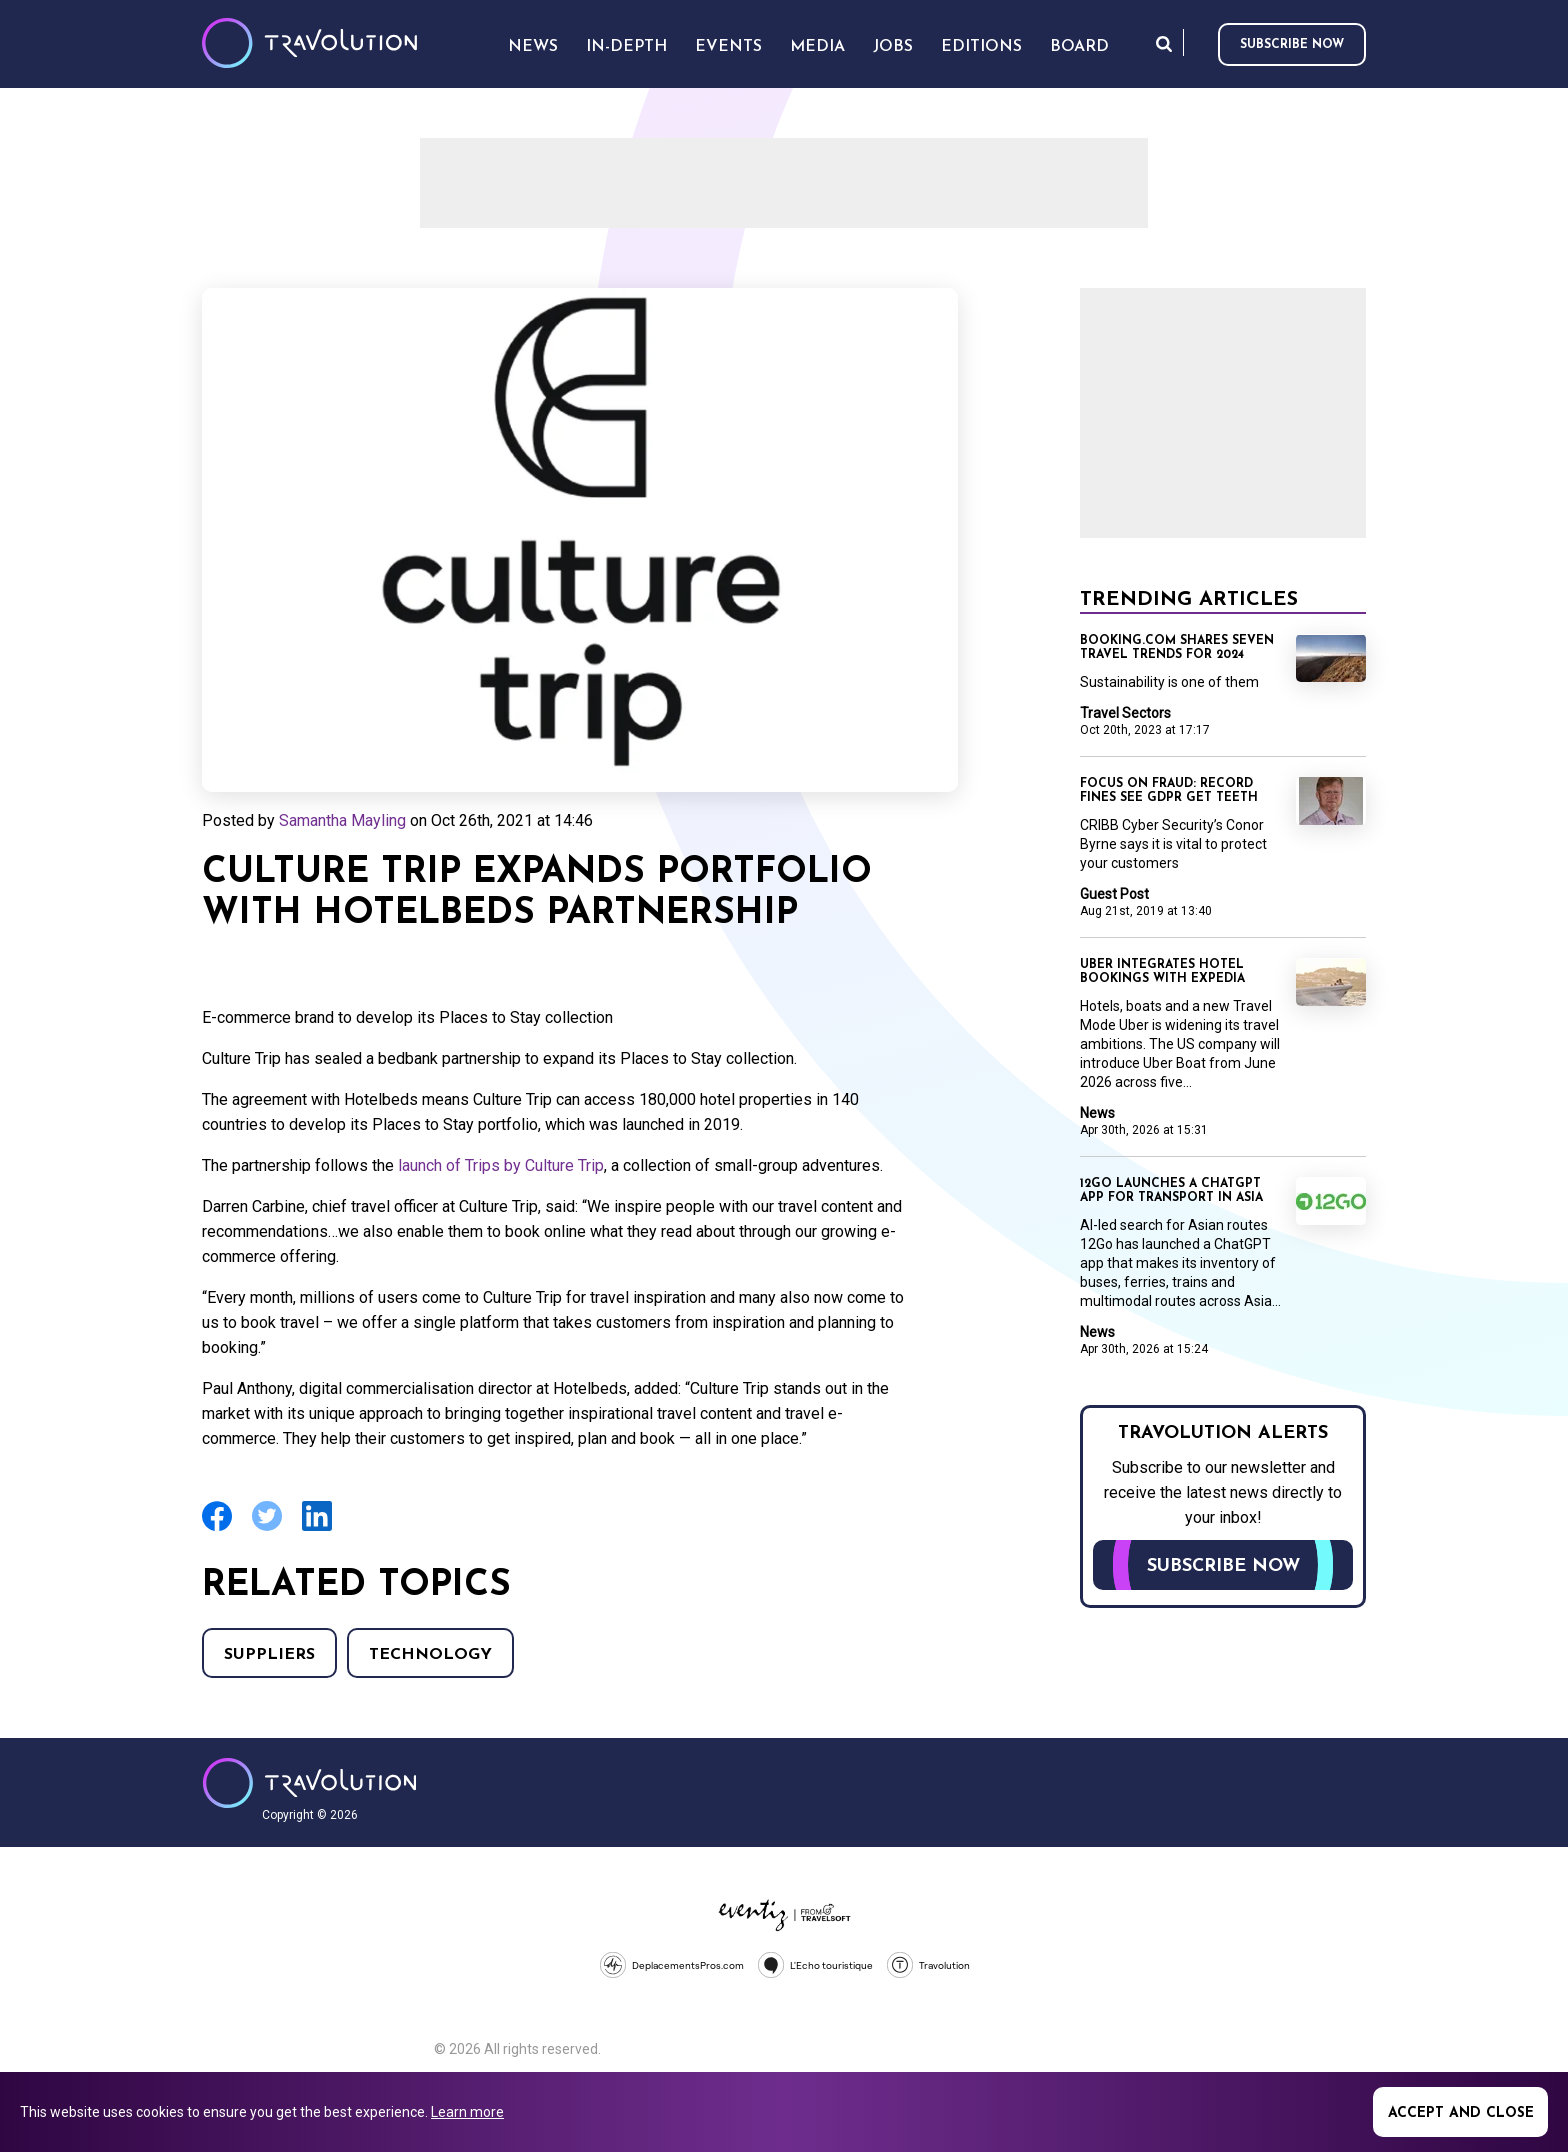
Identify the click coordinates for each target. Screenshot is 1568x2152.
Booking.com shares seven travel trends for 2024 (1177, 648)
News (1097, 1113)
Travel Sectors (1125, 713)
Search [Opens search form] (1164, 43)
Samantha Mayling (342, 820)
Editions (981, 47)
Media (817, 47)
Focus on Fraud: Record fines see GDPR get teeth (1169, 791)
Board (1079, 47)
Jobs (893, 47)
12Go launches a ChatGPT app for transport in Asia (1171, 1191)
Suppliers (269, 1655)
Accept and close (1461, 2113)
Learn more (467, 2112)
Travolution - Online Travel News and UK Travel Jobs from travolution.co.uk (309, 1783)
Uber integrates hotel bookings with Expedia (1162, 972)
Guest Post (1114, 894)
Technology (430, 1655)
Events (728, 47)
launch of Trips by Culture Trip (501, 1165)
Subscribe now (1292, 45)
